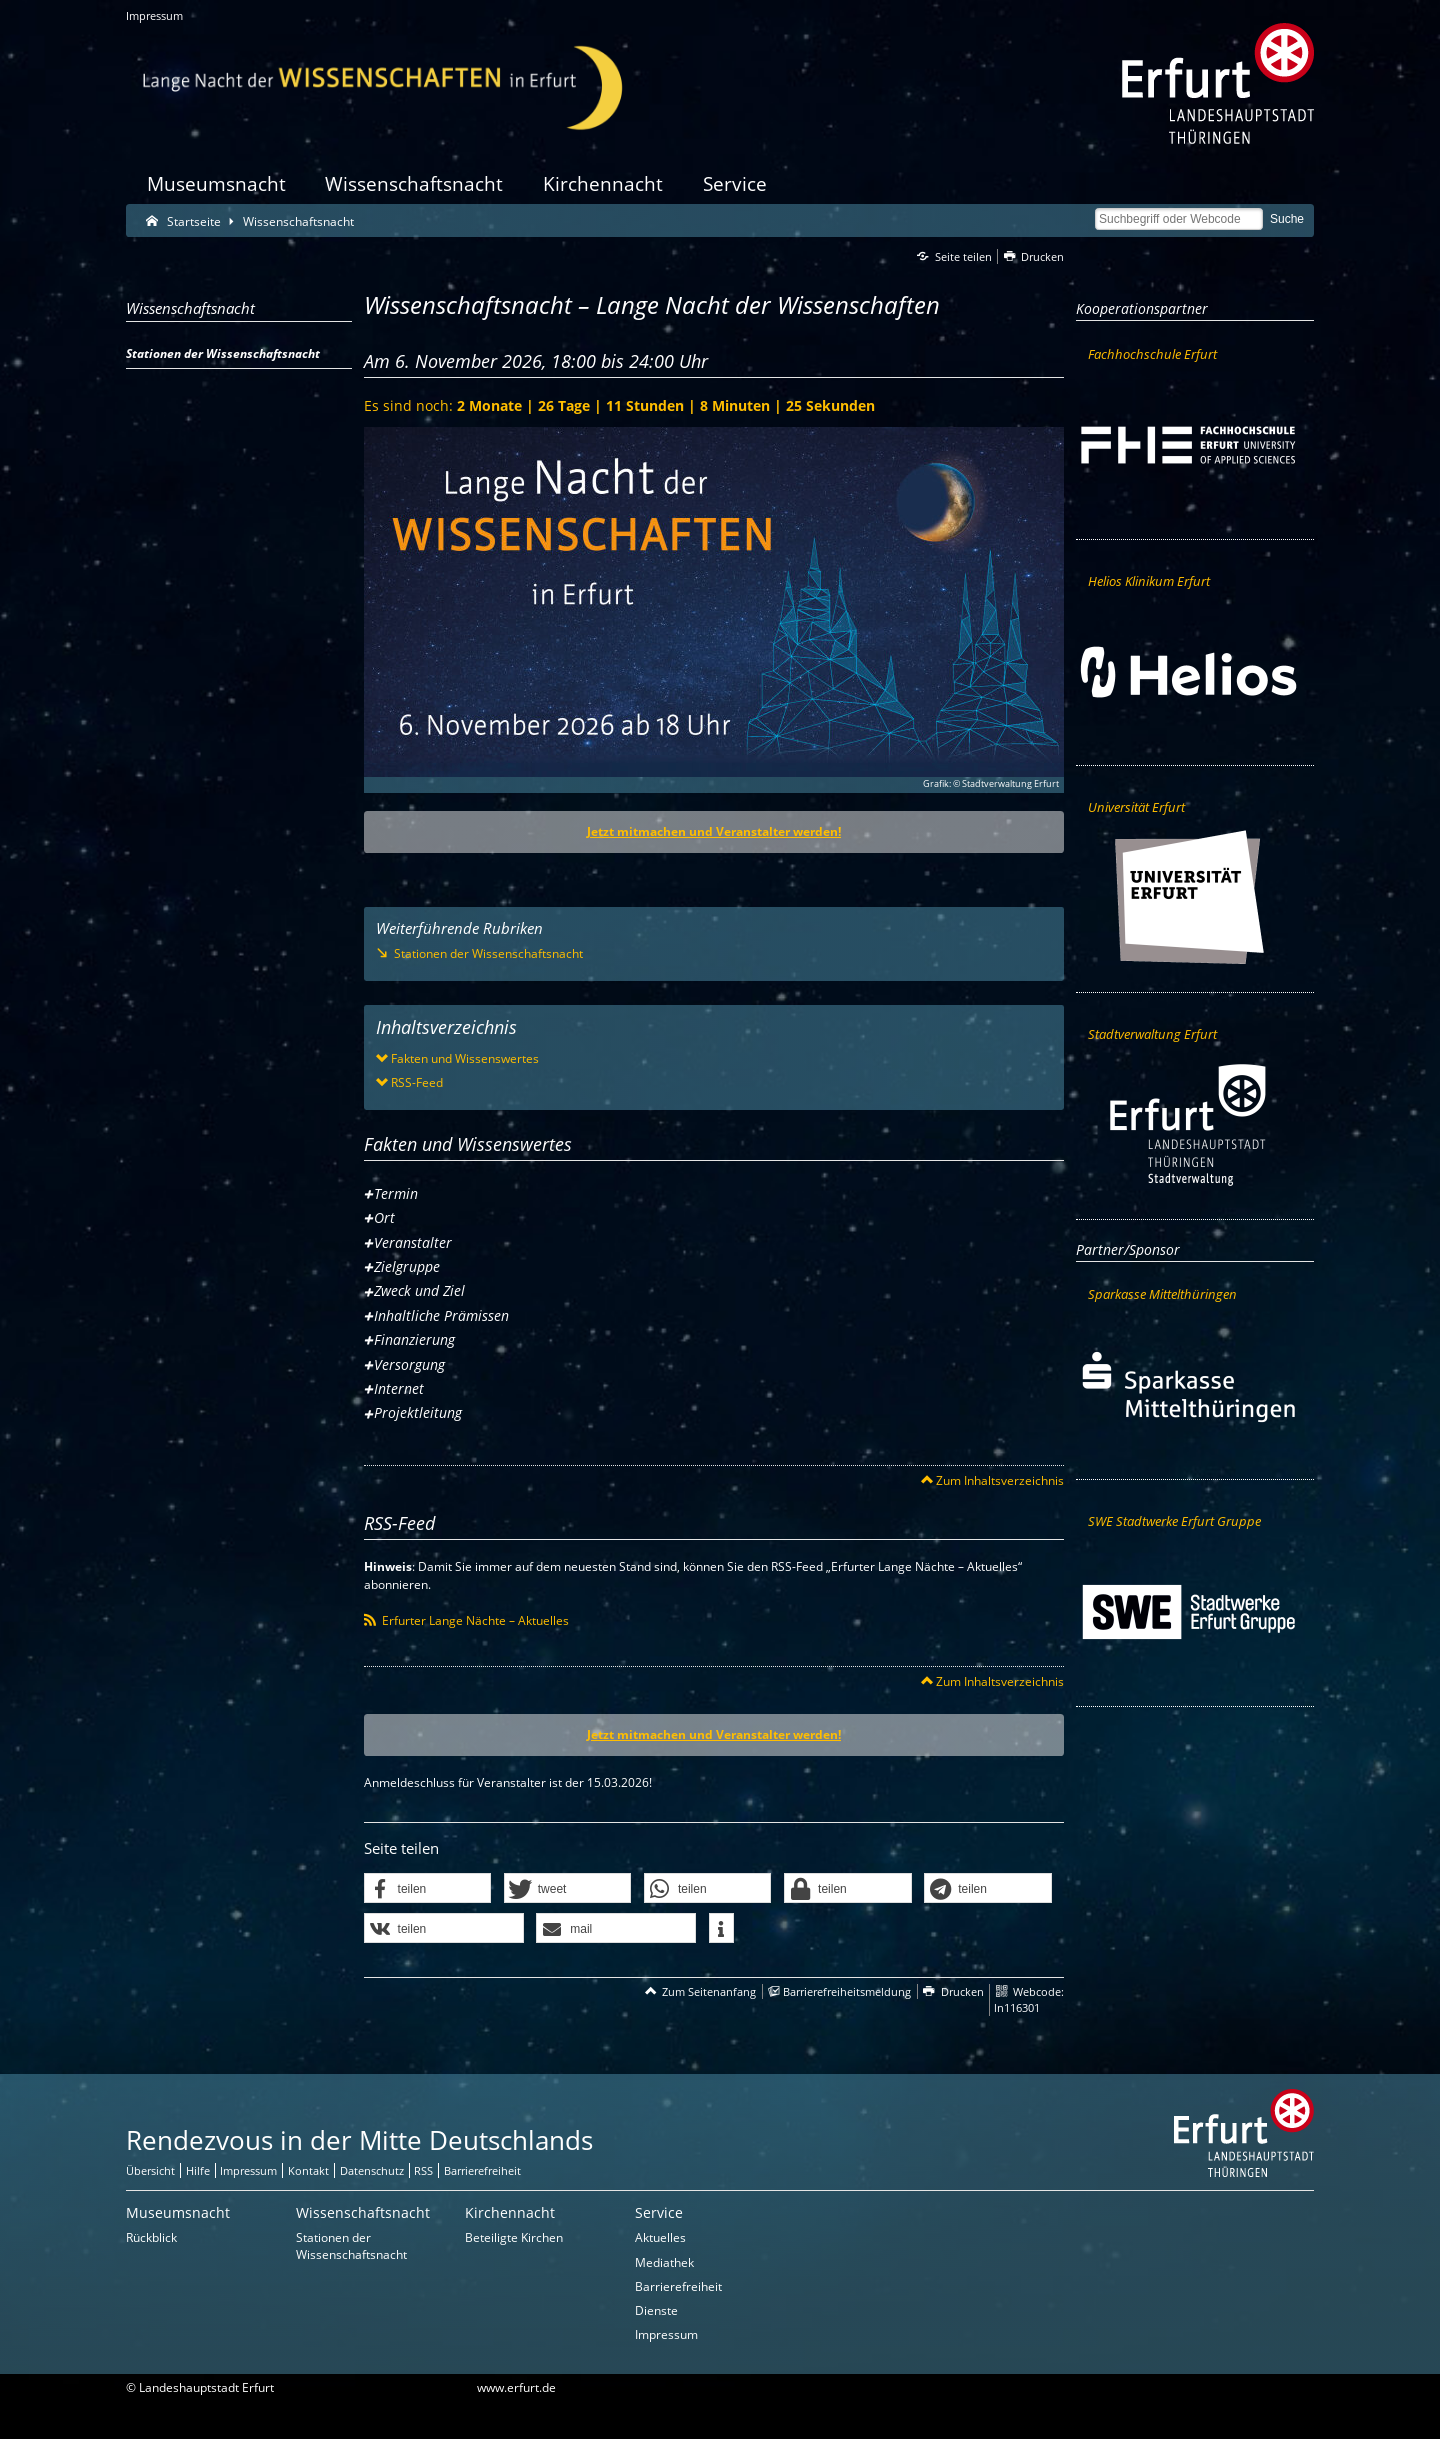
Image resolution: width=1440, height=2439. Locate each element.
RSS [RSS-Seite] (423, 2170)
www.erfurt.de (516, 2387)
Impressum (154, 15)
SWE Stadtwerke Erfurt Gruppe (1174, 1521)
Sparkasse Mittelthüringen (1162, 1294)
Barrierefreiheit (678, 2286)
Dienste (656, 2310)
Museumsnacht (216, 183)
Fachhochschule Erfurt (1152, 354)
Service (735, 183)
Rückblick (151, 2237)
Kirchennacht (603, 183)
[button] (428, 1889)
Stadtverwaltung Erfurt (1152, 1034)
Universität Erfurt (1136, 807)
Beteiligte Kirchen (514, 2237)
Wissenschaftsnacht (414, 183)
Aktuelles (660, 2237)
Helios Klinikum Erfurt (1149, 581)
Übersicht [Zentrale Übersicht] (150, 2170)
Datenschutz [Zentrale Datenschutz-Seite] (372, 2170)
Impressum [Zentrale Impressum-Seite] (248, 2170)
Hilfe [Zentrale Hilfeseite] (198, 2170)
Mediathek (664, 2262)
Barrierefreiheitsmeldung (847, 1991)
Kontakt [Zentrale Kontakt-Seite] (308, 2170)
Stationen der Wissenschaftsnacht (351, 2246)
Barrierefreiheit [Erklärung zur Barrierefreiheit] (482, 2170)
